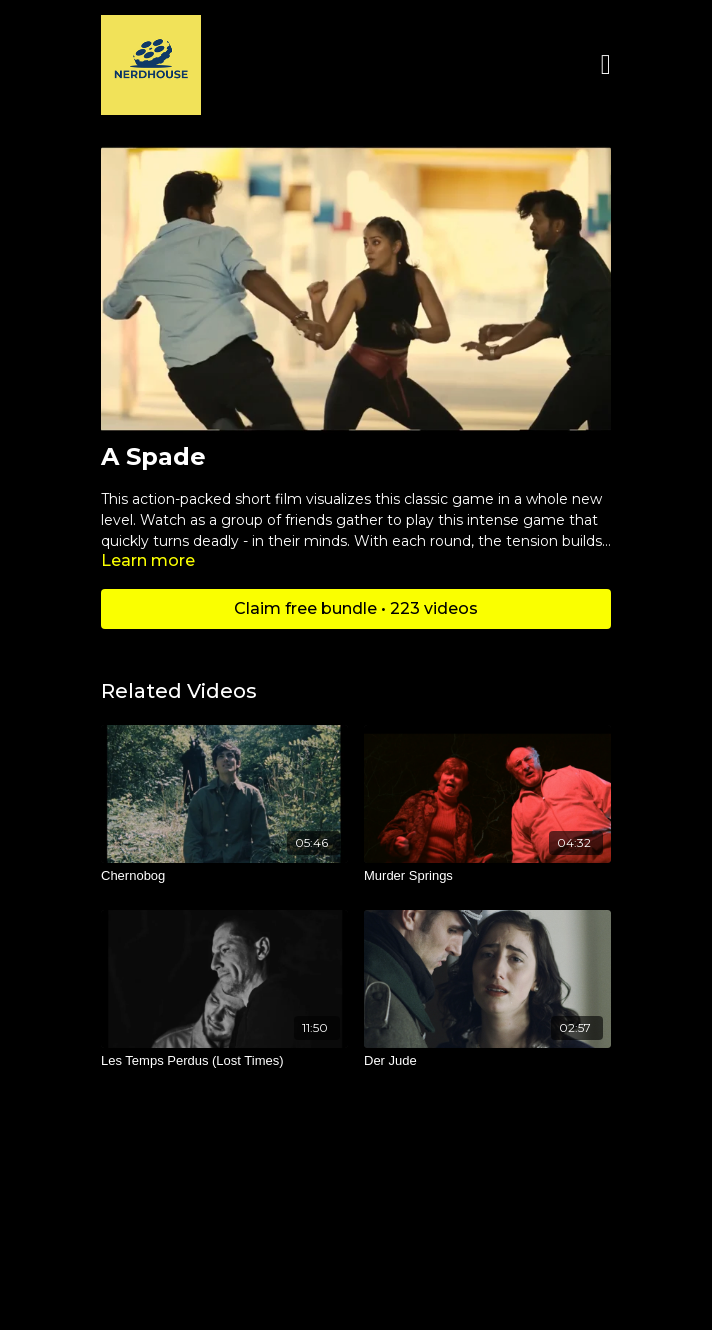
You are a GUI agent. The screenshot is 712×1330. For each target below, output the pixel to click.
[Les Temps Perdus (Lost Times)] (224, 1061)
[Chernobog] (224, 876)
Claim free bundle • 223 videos (356, 608)
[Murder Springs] (487, 876)
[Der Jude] (487, 1061)
